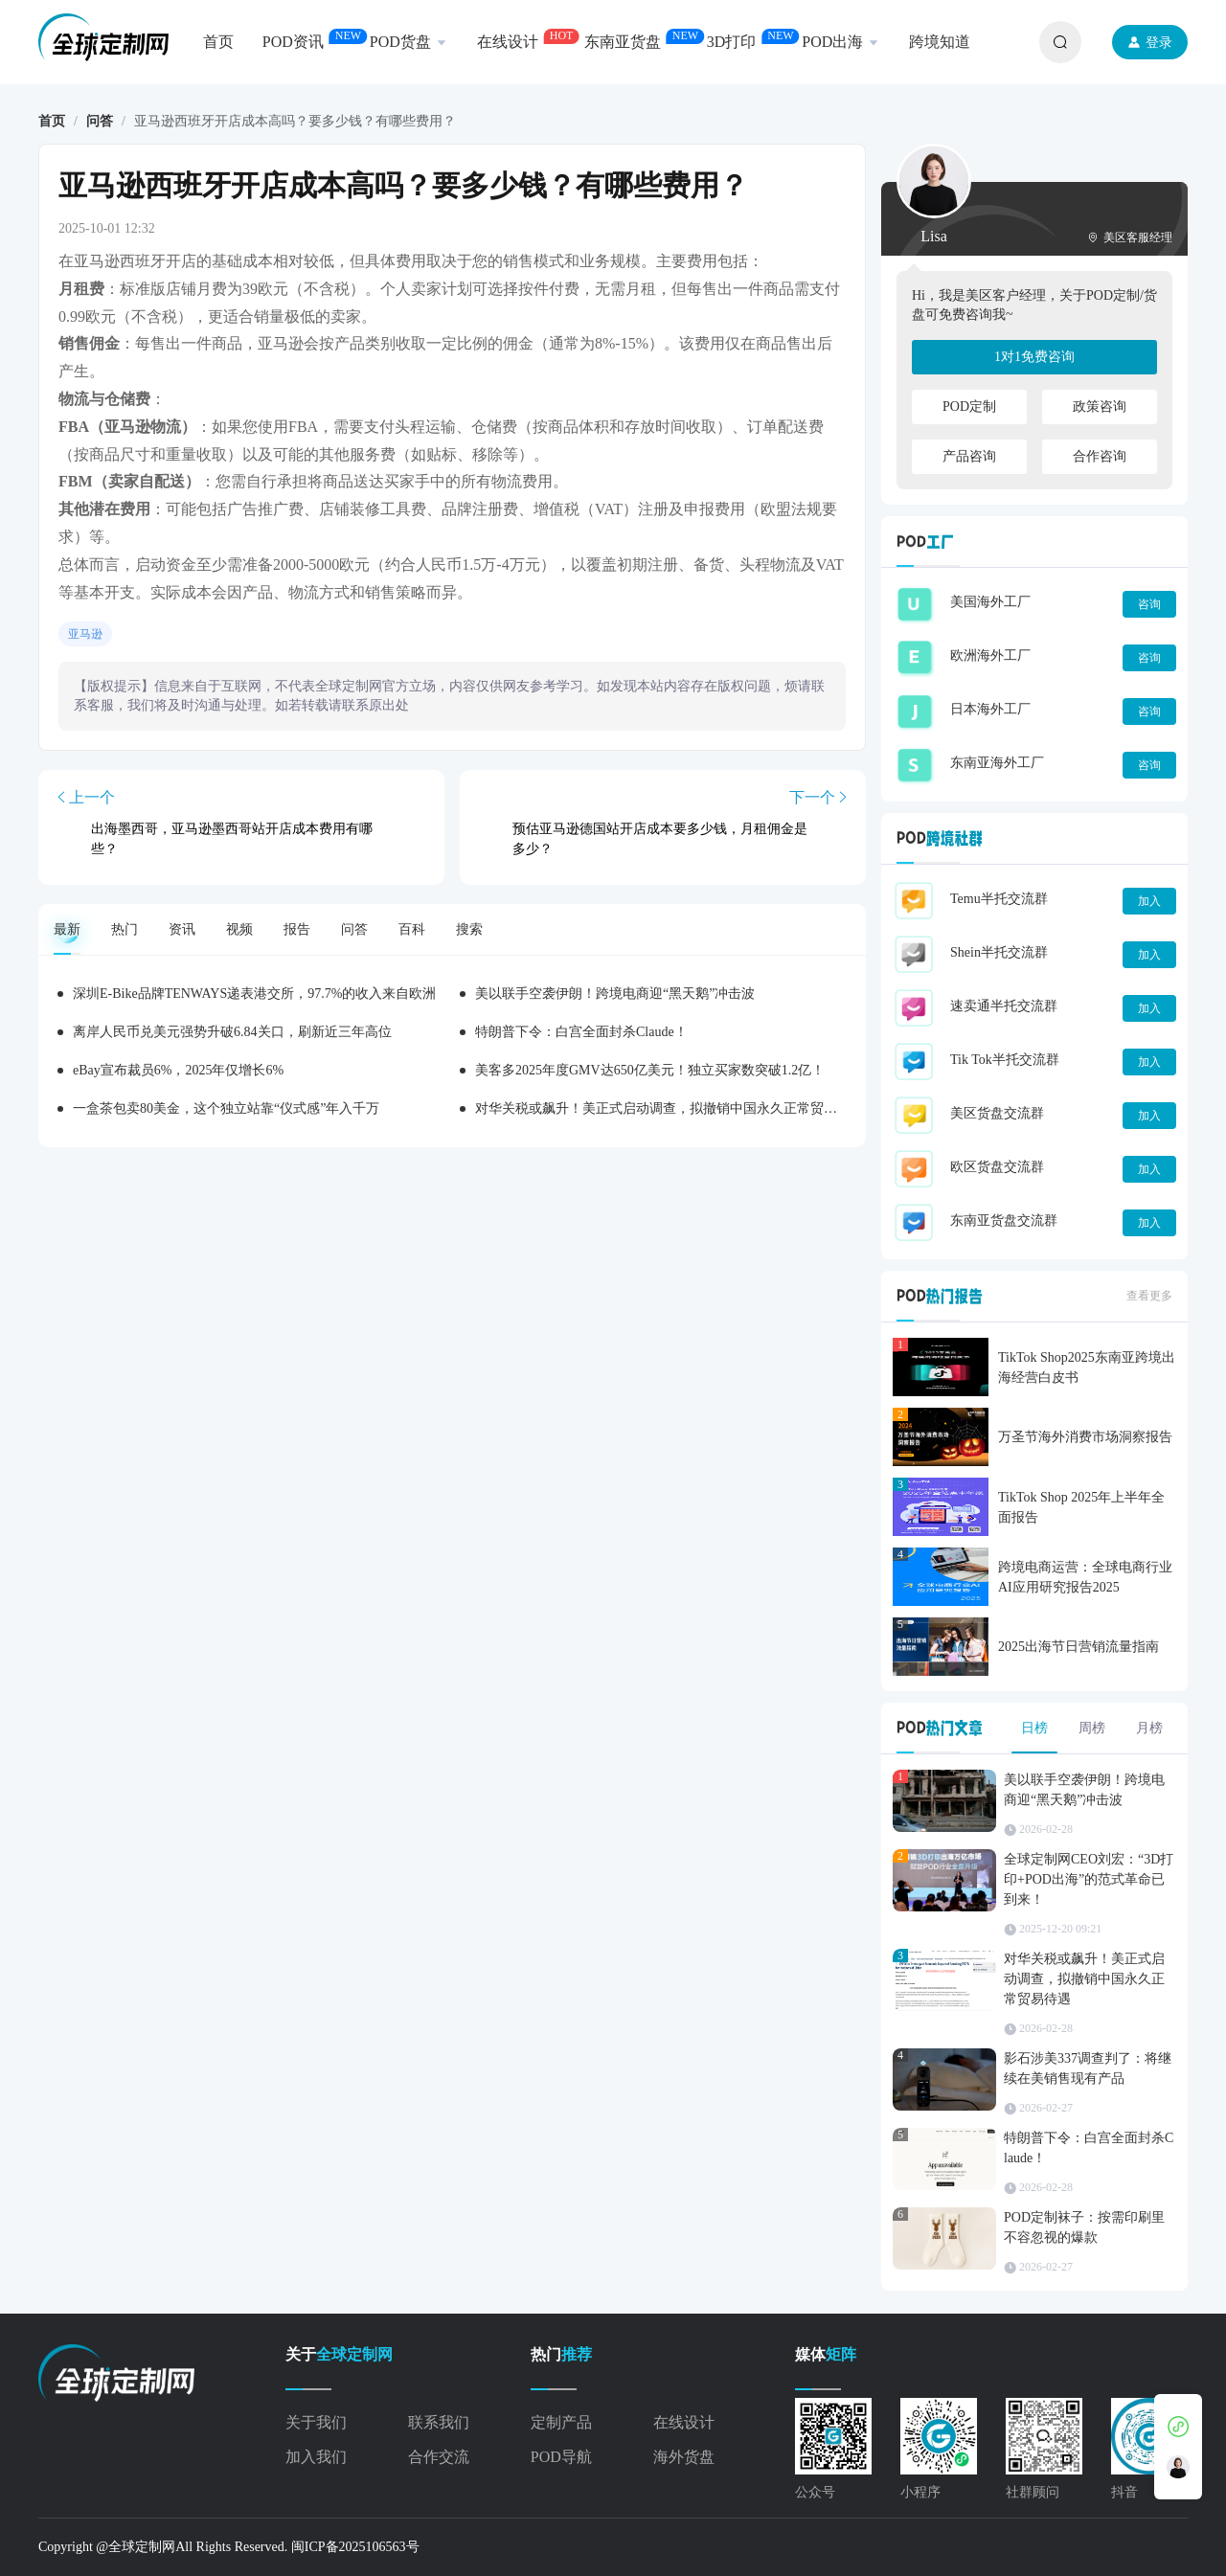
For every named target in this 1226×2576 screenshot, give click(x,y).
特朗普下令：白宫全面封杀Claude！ (581, 1032)
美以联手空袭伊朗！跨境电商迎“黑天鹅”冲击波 (615, 993)
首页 (51, 121)
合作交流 (438, 2457)
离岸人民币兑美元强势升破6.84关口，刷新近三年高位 (232, 1032)
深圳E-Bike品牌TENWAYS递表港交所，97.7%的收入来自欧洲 (254, 993)
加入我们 (316, 2457)
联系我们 (438, 2422)
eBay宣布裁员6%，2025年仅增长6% (178, 1070)
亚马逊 (85, 634)
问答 (99, 121)
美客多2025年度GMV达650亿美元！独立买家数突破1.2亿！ (650, 1070)
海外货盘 (684, 2457)
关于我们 (316, 2422)
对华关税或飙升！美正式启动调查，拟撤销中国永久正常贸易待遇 (669, 1108)
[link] (51, 121)
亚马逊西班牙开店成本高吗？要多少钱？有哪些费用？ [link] (295, 121)
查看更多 (1149, 1295)
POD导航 (561, 2457)
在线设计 (684, 2422)
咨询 (1149, 604)
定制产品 (561, 2422)
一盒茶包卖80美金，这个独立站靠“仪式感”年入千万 (226, 1108)
